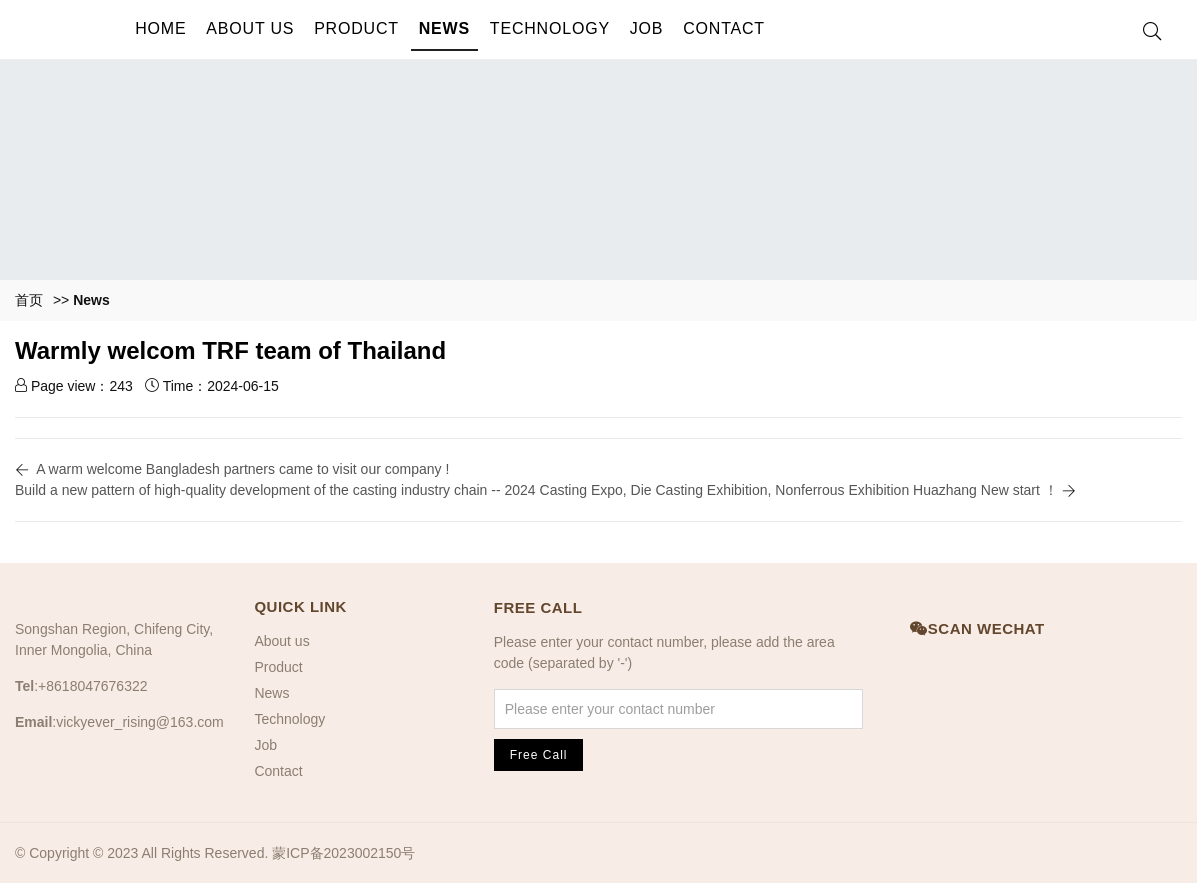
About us (250, 28)
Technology (550, 28)
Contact (724, 28)
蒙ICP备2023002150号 (343, 853)
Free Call (538, 607)
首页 (29, 300)
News (444, 28)
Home (160, 28)
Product (356, 28)
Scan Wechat (977, 628)
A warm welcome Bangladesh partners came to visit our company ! (242, 469)
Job (647, 28)
